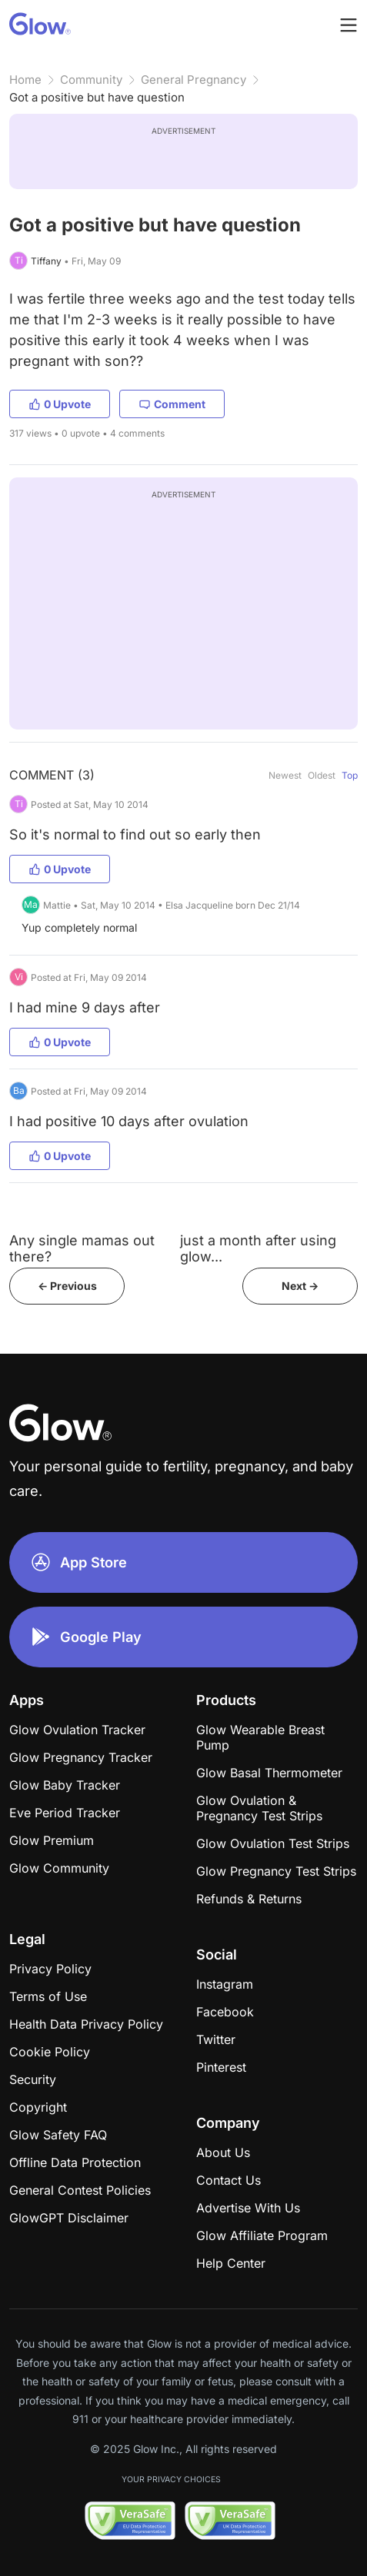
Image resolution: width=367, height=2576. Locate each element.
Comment (171, 403)
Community (91, 79)
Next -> (300, 1285)
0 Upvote (59, 403)
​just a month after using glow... (258, 1248)
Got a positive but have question (97, 97)
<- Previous (67, 1285)
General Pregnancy (193, 79)
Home (25, 79)
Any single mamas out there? (82, 1248)
